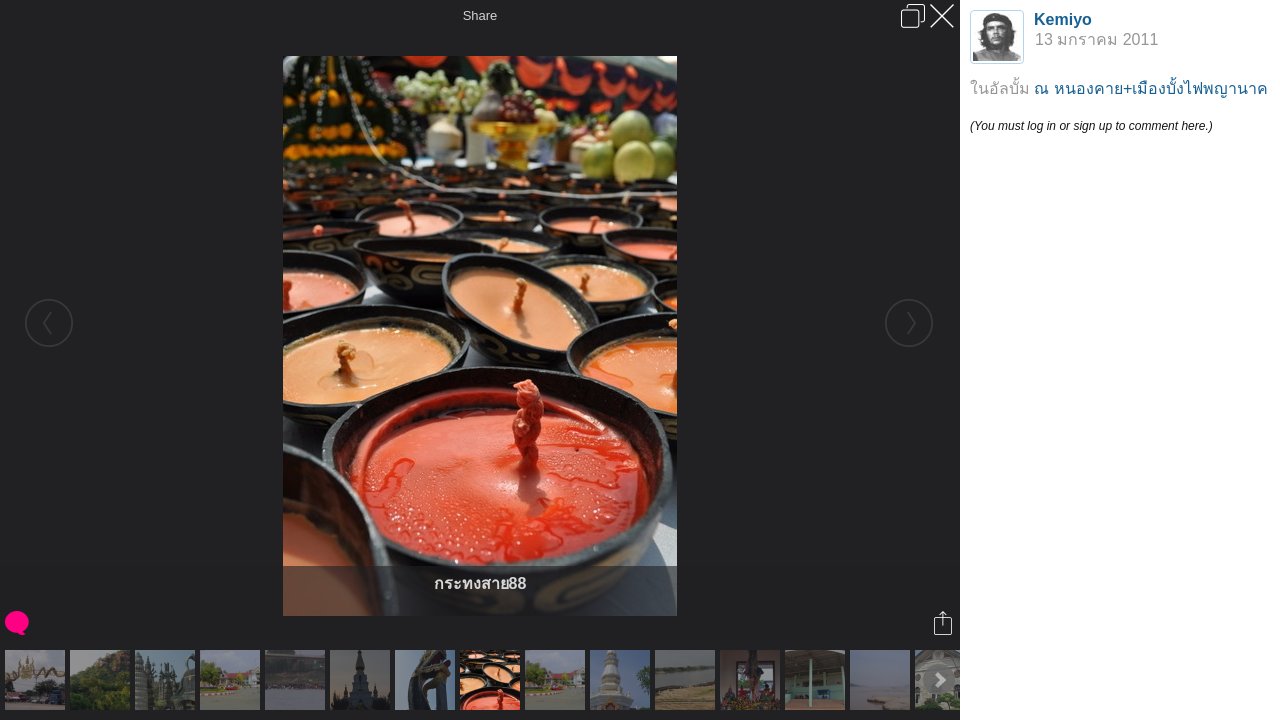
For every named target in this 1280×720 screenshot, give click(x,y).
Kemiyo (1063, 19)
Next (939, 680)
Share (480, 15)
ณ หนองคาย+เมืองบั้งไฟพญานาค (1151, 88)
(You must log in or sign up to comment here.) (1091, 126)
